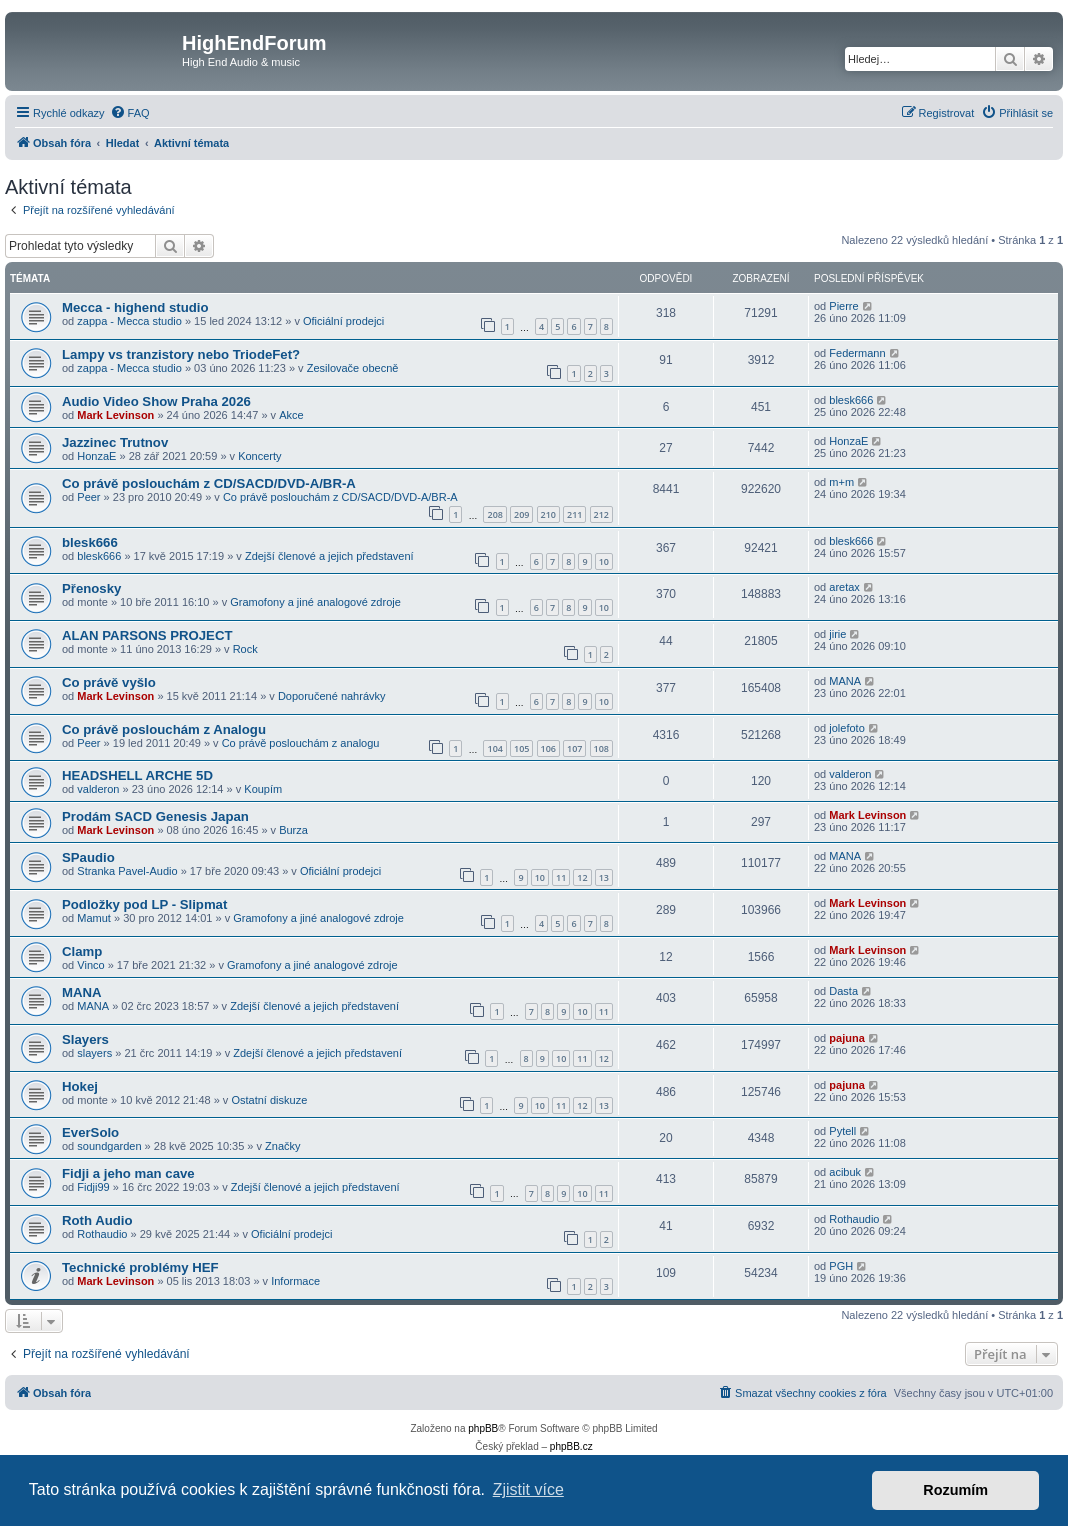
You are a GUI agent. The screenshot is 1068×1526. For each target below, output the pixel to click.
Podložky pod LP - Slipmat (144, 904)
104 (494, 748)
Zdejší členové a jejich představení (329, 556)
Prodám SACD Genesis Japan (155, 816)
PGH (841, 1266)
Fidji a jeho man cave (128, 1173)
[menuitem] (130, 113)
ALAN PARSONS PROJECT (147, 635)
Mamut (94, 918)
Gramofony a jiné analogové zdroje (315, 602)
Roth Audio (97, 1220)
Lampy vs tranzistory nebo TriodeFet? (181, 354)
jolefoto (846, 728)
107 (574, 748)
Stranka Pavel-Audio (127, 871)
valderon (98, 789)
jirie (837, 634)
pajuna (846, 1038)
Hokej (80, 1086)
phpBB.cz (571, 1446)
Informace (295, 1281)
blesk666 (851, 400)
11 (561, 877)
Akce (291, 415)
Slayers (85, 1039)
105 (521, 748)
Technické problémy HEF (140, 1267)
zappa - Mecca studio (129, 321)
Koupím (263, 789)
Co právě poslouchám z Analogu (164, 729)
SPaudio (88, 857)
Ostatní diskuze (269, 1100)
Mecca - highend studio (135, 307)
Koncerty (259, 456)
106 (548, 748)
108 (601, 748)
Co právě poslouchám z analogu (301, 743)
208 (494, 514)
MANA (845, 681)
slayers (94, 1053)
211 (574, 514)
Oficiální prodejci (343, 321)
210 (548, 514)
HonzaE (96, 456)
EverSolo (90, 1132)
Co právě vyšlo (109, 682)
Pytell (842, 1131)
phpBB (483, 1428)
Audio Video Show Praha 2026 (156, 401)
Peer (88, 497)
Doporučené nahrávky (332, 696)
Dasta (843, 991)
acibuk (845, 1172)
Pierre (843, 306)
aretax (844, 587)
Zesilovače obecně (353, 368)
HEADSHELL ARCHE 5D (137, 775)
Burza (293, 830)
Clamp (82, 951)
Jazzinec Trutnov (115, 442)
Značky (282, 1146)
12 (582, 877)
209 (521, 514)
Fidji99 (93, 1187)
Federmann (857, 353)
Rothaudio (102, 1234)
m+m (841, 482)
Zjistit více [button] (528, 1489)
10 (604, 561)
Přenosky (91, 588)
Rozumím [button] (955, 1490)
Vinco (90, 965)
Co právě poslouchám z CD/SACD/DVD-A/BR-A (209, 483)
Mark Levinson (115, 415)
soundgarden (109, 1146)
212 (601, 514)
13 (604, 877)
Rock (245, 649)
